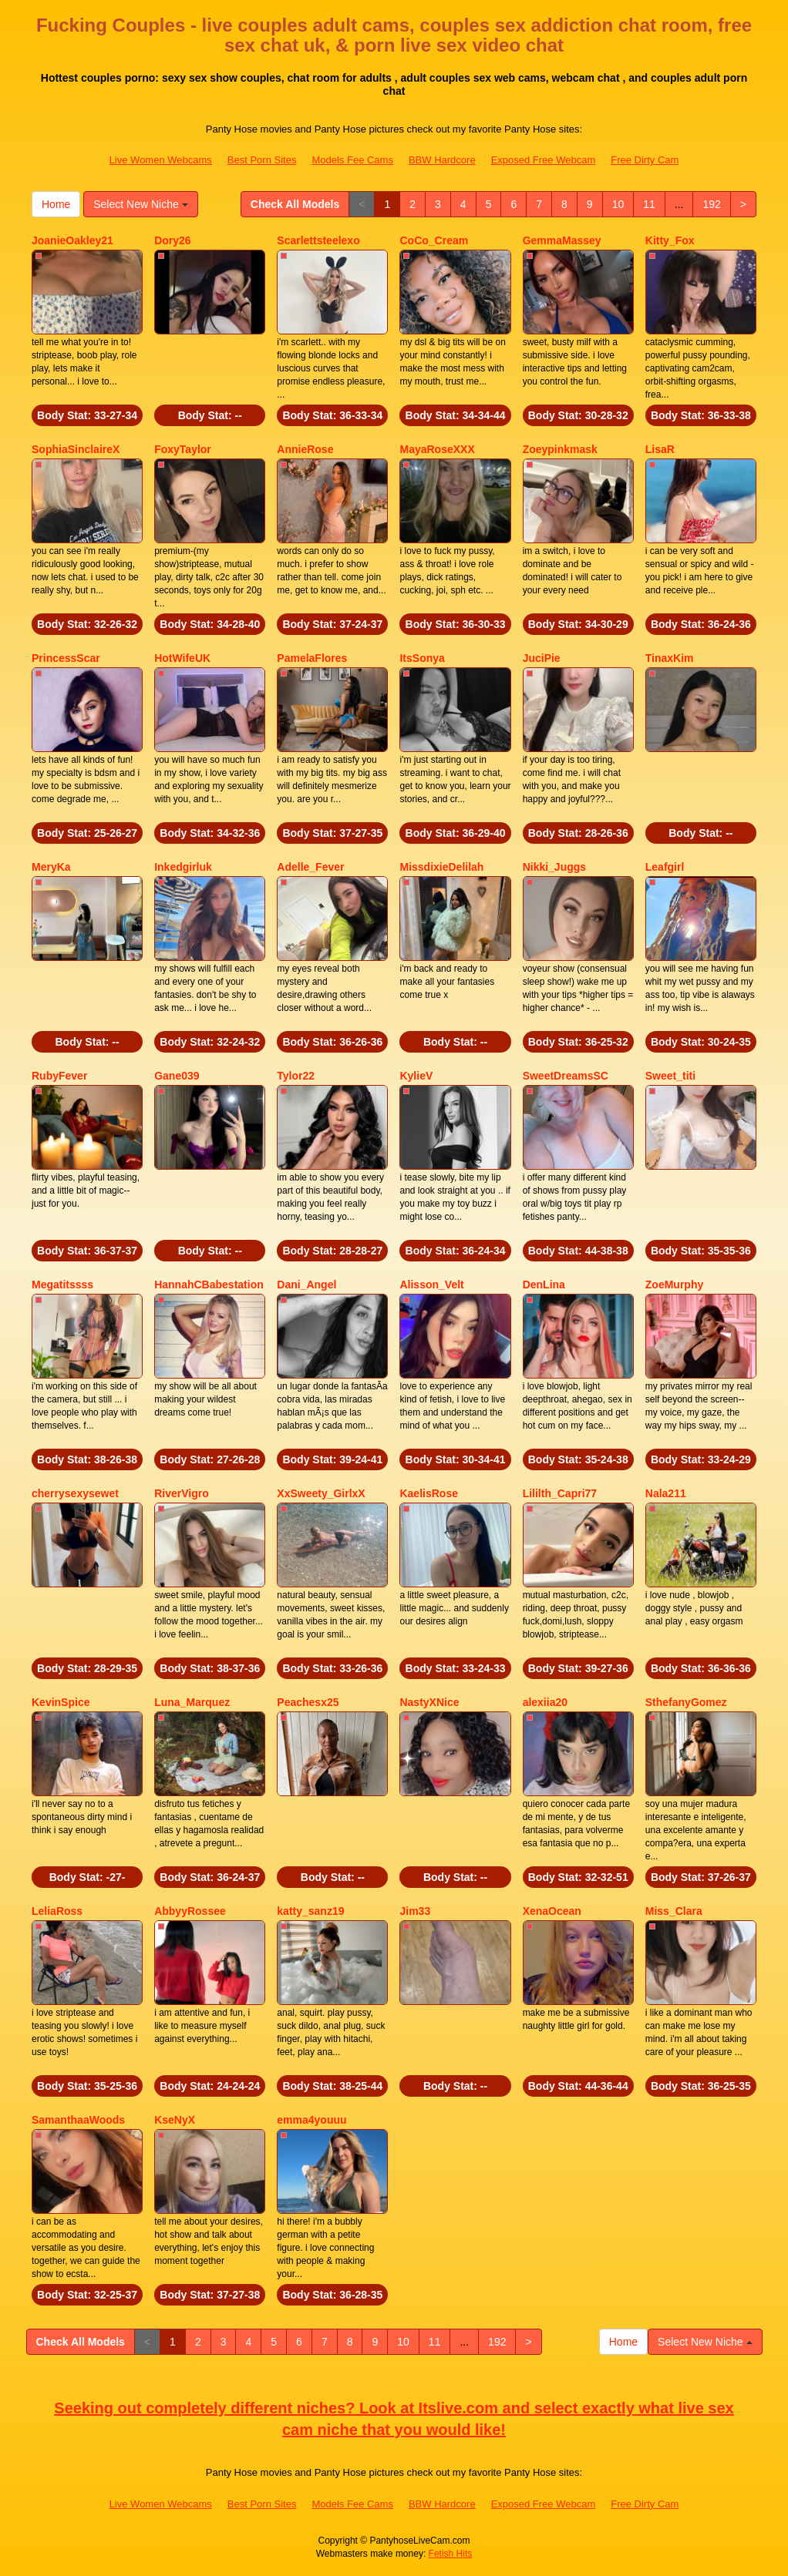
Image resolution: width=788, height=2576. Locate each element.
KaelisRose (428, 1493)
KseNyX (174, 2120)
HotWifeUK (182, 658)
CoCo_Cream (433, 240)
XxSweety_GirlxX (321, 1493)
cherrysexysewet (75, 1493)
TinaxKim (669, 658)
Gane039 (176, 1076)
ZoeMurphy (674, 1284)
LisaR (660, 449)
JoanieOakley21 (72, 240)
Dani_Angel (306, 1284)
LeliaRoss (57, 1911)
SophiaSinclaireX (76, 449)
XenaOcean (552, 1911)
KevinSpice (60, 1702)
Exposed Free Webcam (543, 160)
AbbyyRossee (190, 1911)
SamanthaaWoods (78, 2120)
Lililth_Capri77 (560, 1493)
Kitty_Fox (670, 240)
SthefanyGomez (686, 1702)
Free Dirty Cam (645, 160)
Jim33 (414, 1911)
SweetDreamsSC (565, 1076)
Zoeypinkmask (560, 449)
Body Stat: (87, 415)
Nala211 (665, 1493)
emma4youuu (311, 2120)
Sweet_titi (670, 1076)
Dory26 (172, 240)
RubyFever (59, 1076)
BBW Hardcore (442, 160)
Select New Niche (140, 204)
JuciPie (542, 658)
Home (56, 204)
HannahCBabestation (209, 1284)
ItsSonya (421, 658)
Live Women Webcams (160, 160)
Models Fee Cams (351, 160)
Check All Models (295, 204)
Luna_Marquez (192, 1702)
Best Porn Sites (262, 160)
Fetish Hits (451, 2553)
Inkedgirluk (183, 867)
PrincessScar (66, 658)
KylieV (416, 1076)
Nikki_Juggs (554, 867)
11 (649, 204)
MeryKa (51, 867)
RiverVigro (181, 1493)
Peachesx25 (307, 1702)
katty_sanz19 (310, 1911)
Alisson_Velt (431, 1284)
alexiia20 (545, 1702)
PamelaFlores (312, 658)
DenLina (544, 1284)
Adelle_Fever (310, 867)
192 (711, 204)
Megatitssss (62, 1284)
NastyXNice (429, 1702)
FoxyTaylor (182, 449)
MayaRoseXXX (436, 449)
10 (618, 204)
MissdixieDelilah (441, 867)
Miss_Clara (673, 1911)
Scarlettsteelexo (318, 240)
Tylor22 (296, 1076)
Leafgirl (665, 867)
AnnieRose (305, 449)
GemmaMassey (562, 240)
